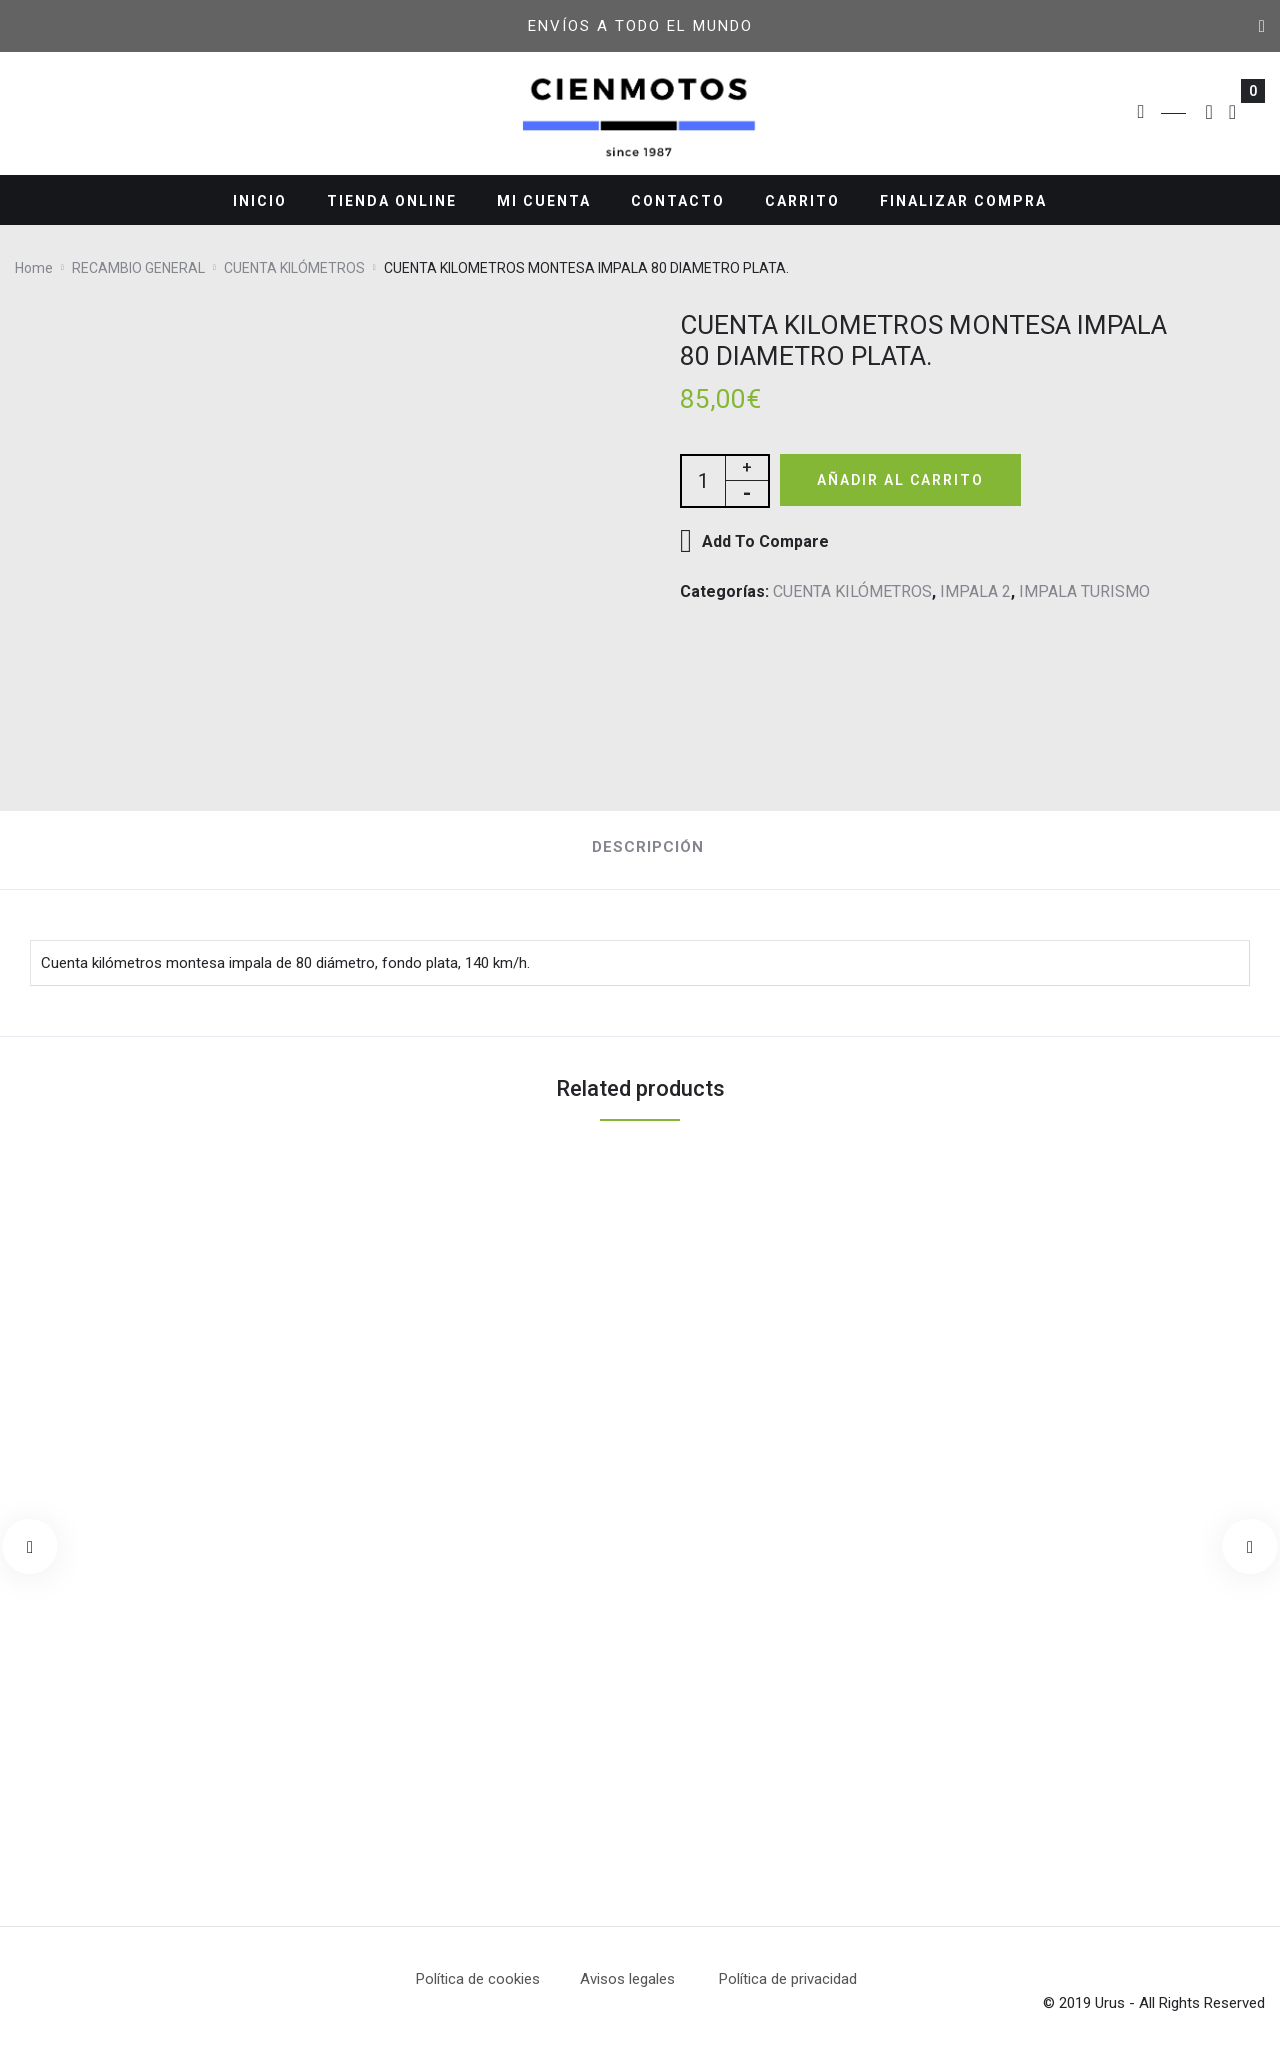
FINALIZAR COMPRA (963, 201)
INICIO (260, 201)
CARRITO (802, 201)
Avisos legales (649, 1979)
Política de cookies (478, 1979)
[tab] (640, 851)
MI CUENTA (544, 201)
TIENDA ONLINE (392, 201)
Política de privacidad (788, 1979)
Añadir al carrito (908, 481)
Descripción (648, 847)
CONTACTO (678, 201)
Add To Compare (765, 543)
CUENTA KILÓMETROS (852, 593)
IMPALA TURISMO (1084, 593)
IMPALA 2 (975, 593)
